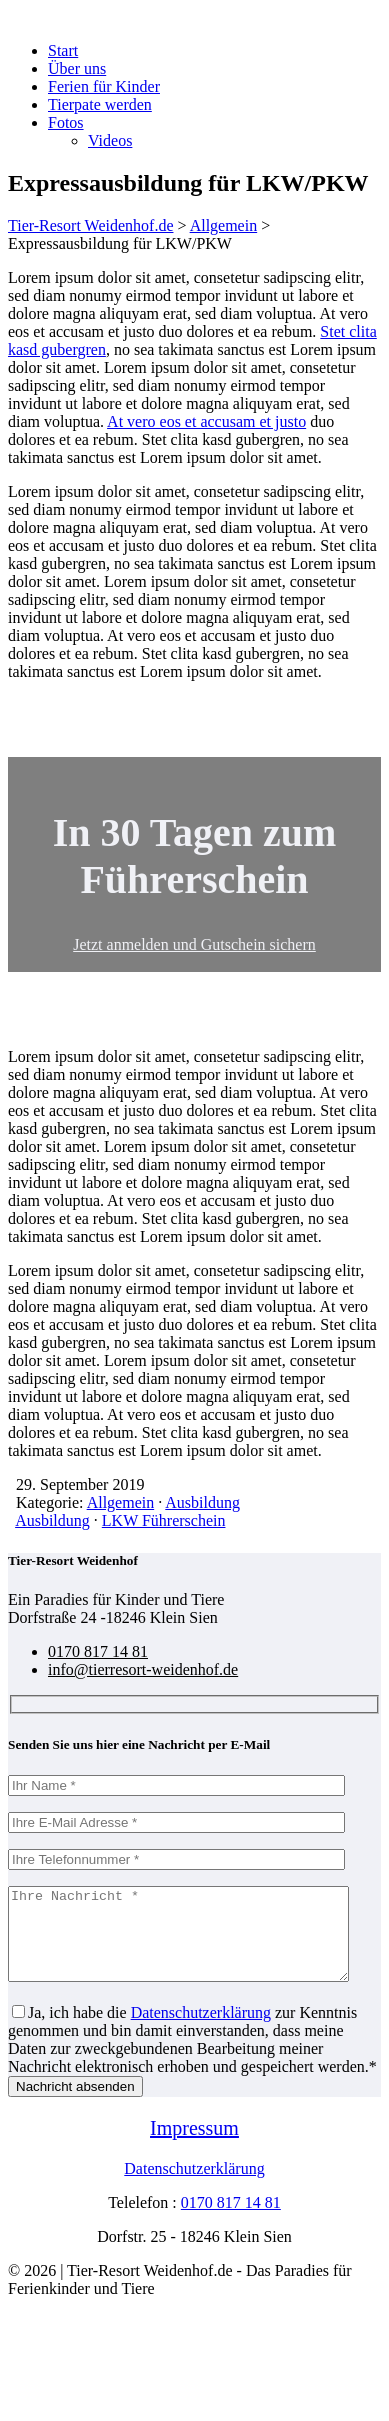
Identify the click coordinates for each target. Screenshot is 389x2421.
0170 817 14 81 (98, 1651)
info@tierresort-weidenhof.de (143, 1669)
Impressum (194, 2146)
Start (63, 50)
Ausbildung (202, 1502)
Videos (110, 140)
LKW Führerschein (164, 1520)
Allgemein (121, 1502)
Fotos (66, 122)
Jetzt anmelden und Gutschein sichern (194, 944)
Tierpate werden (100, 104)
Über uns (77, 68)
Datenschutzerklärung (201, 2030)
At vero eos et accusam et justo (206, 421)
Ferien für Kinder (104, 86)
